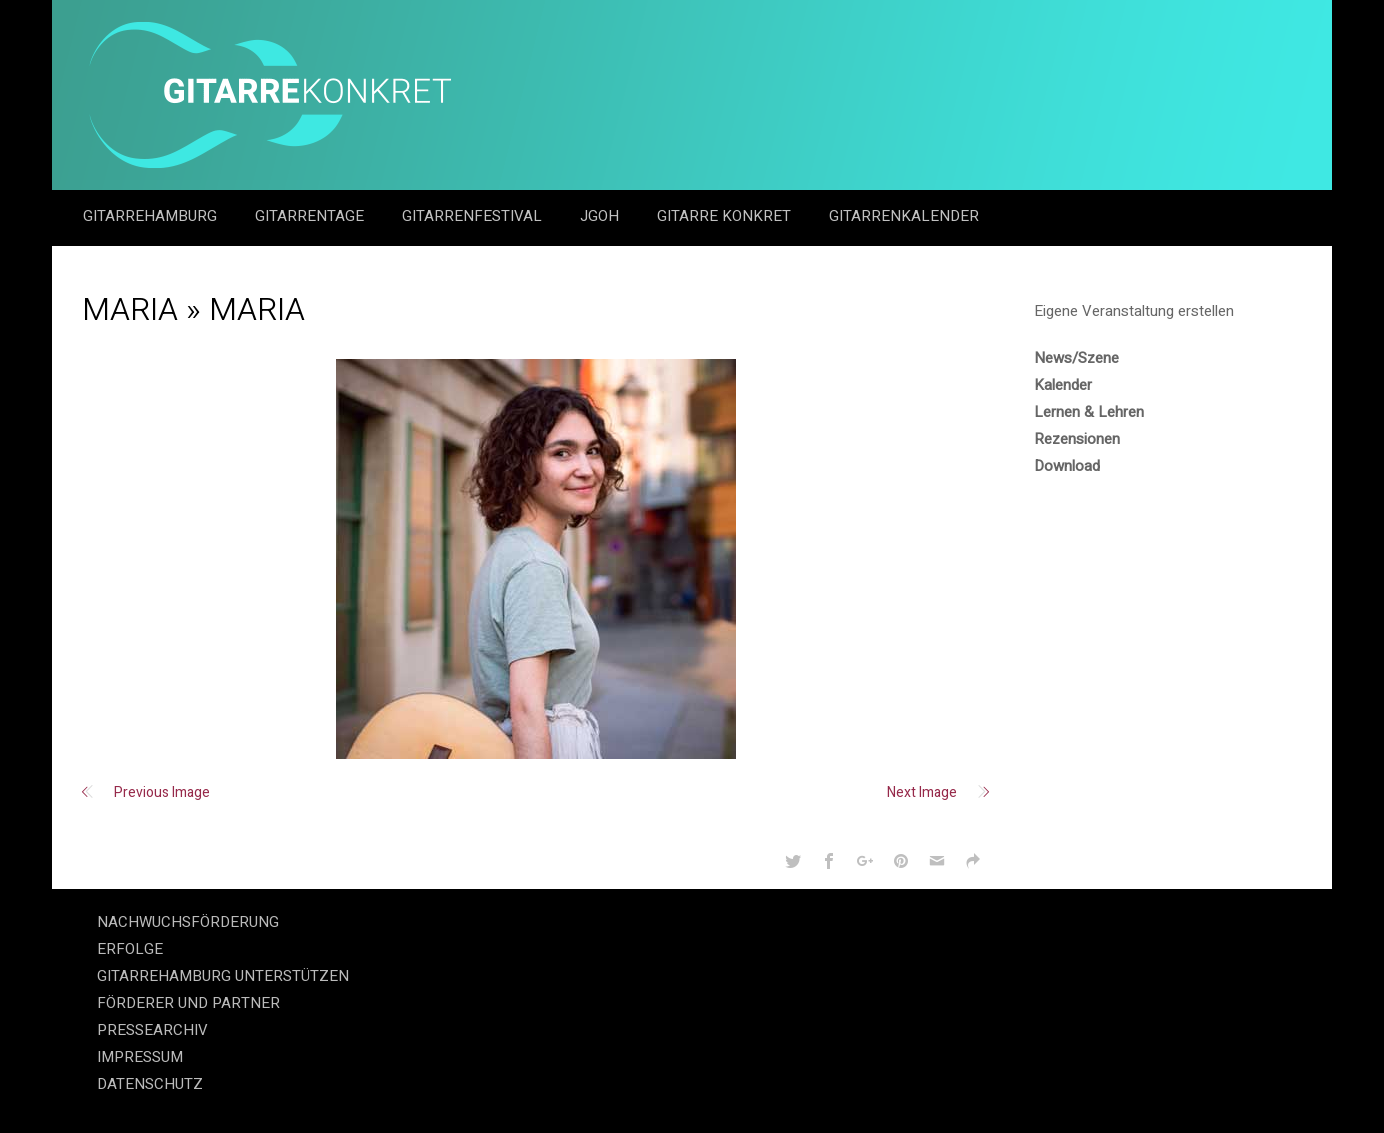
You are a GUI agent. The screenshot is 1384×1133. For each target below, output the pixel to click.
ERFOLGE (130, 949)
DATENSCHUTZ (150, 1084)
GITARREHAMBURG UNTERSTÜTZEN (223, 976)
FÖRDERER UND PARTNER (188, 1003)
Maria (130, 309)
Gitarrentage (311, 216)
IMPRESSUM (140, 1057)
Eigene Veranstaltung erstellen (1134, 311)
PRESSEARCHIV (152, 1030)
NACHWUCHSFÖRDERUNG (188, 922)
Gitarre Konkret (726, 216)
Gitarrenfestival (474, 216)
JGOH (601, 216)
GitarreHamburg (152, 216)
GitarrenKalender (904, 216)
